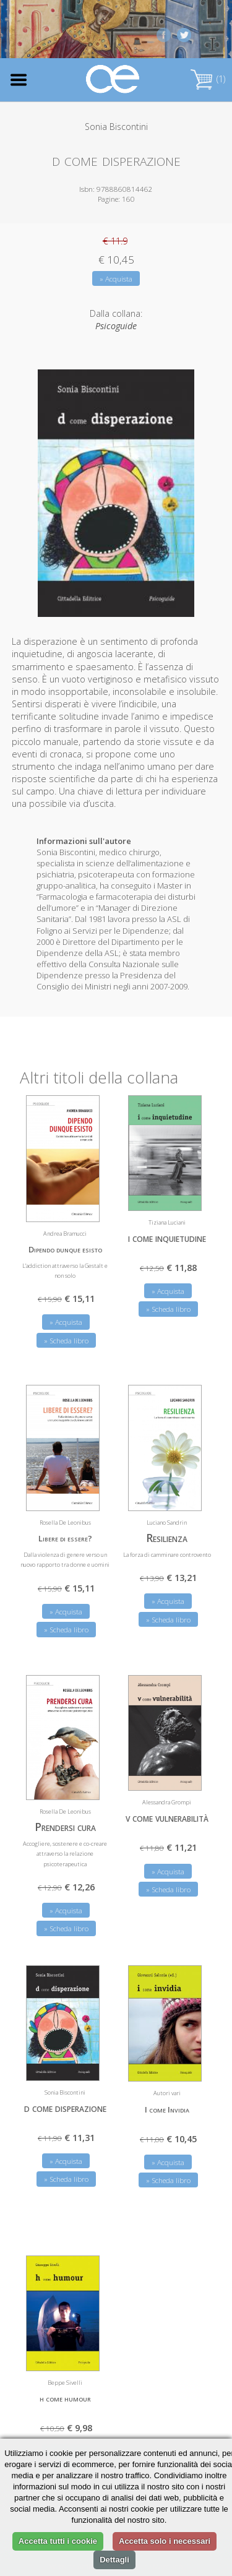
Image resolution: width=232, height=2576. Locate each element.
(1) (208, 79)
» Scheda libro (66, 1340)
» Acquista (116, 278)
